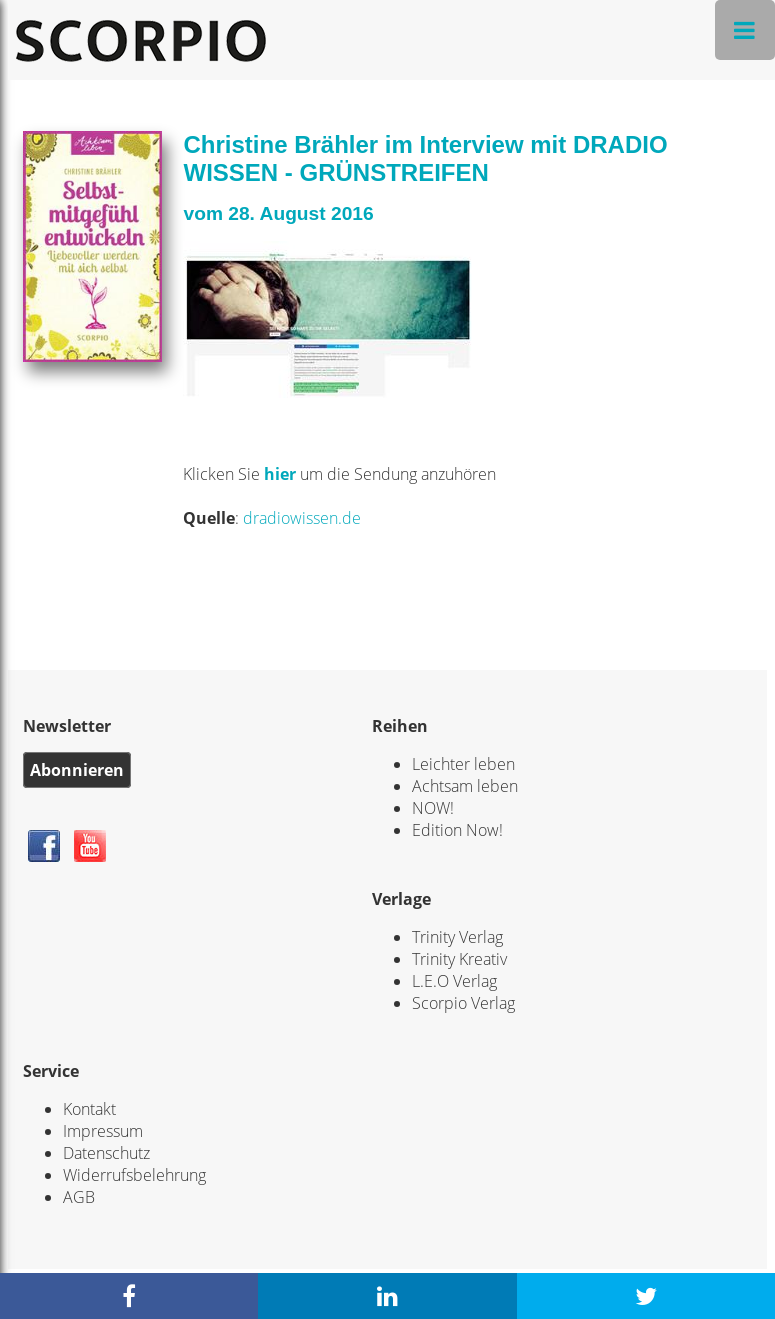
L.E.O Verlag (454, 981)
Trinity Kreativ (459, 959)
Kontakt (89, 1109)
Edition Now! (457, 830)
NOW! (433, 808)
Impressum (103, 1131)
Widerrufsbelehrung (134, 1175)
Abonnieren (77, 770)
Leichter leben (463, 764)
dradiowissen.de (302, 518)
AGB (79, 1197)
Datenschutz (106, 1153)
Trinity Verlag (457, 937)
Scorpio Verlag (463, 1003)
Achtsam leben (465, 786)
